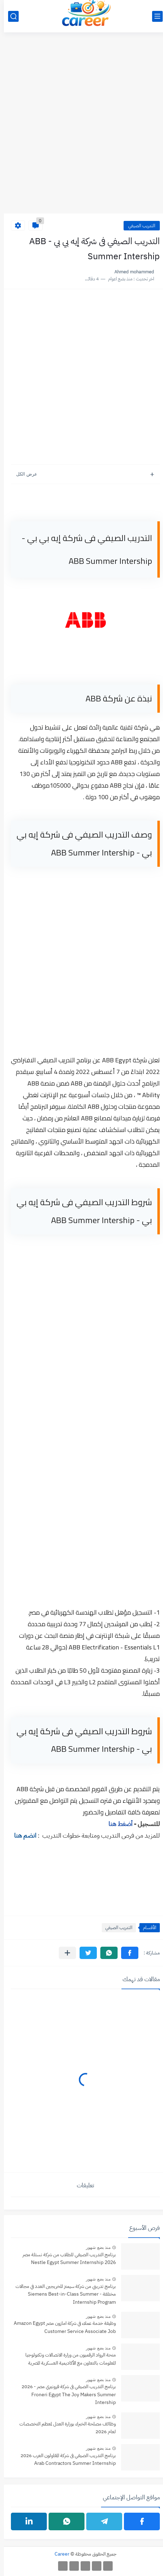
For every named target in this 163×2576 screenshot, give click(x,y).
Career (58, 2554)
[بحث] (9, 16)
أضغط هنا (116, 1823)
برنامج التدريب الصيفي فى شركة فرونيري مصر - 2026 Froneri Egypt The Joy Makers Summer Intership (65, 2394)
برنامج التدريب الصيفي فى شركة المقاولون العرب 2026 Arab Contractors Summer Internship (64, 2459)
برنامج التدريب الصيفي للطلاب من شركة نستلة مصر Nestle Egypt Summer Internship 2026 (65, 2258)
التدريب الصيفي (137, 225)
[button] (125, 1953)
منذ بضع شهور (94, 2247)
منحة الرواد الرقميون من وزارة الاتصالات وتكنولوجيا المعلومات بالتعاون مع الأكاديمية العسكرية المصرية (66, 2358)
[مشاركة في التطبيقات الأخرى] (63, 1953)
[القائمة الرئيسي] (153, 16)
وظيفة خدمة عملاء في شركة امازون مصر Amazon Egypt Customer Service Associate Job (61, 2327)
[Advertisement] (81, 126)
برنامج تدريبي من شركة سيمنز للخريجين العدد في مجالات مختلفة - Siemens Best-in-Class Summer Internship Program (62, 2294)
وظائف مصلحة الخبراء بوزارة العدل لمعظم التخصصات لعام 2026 (63, 2427)
